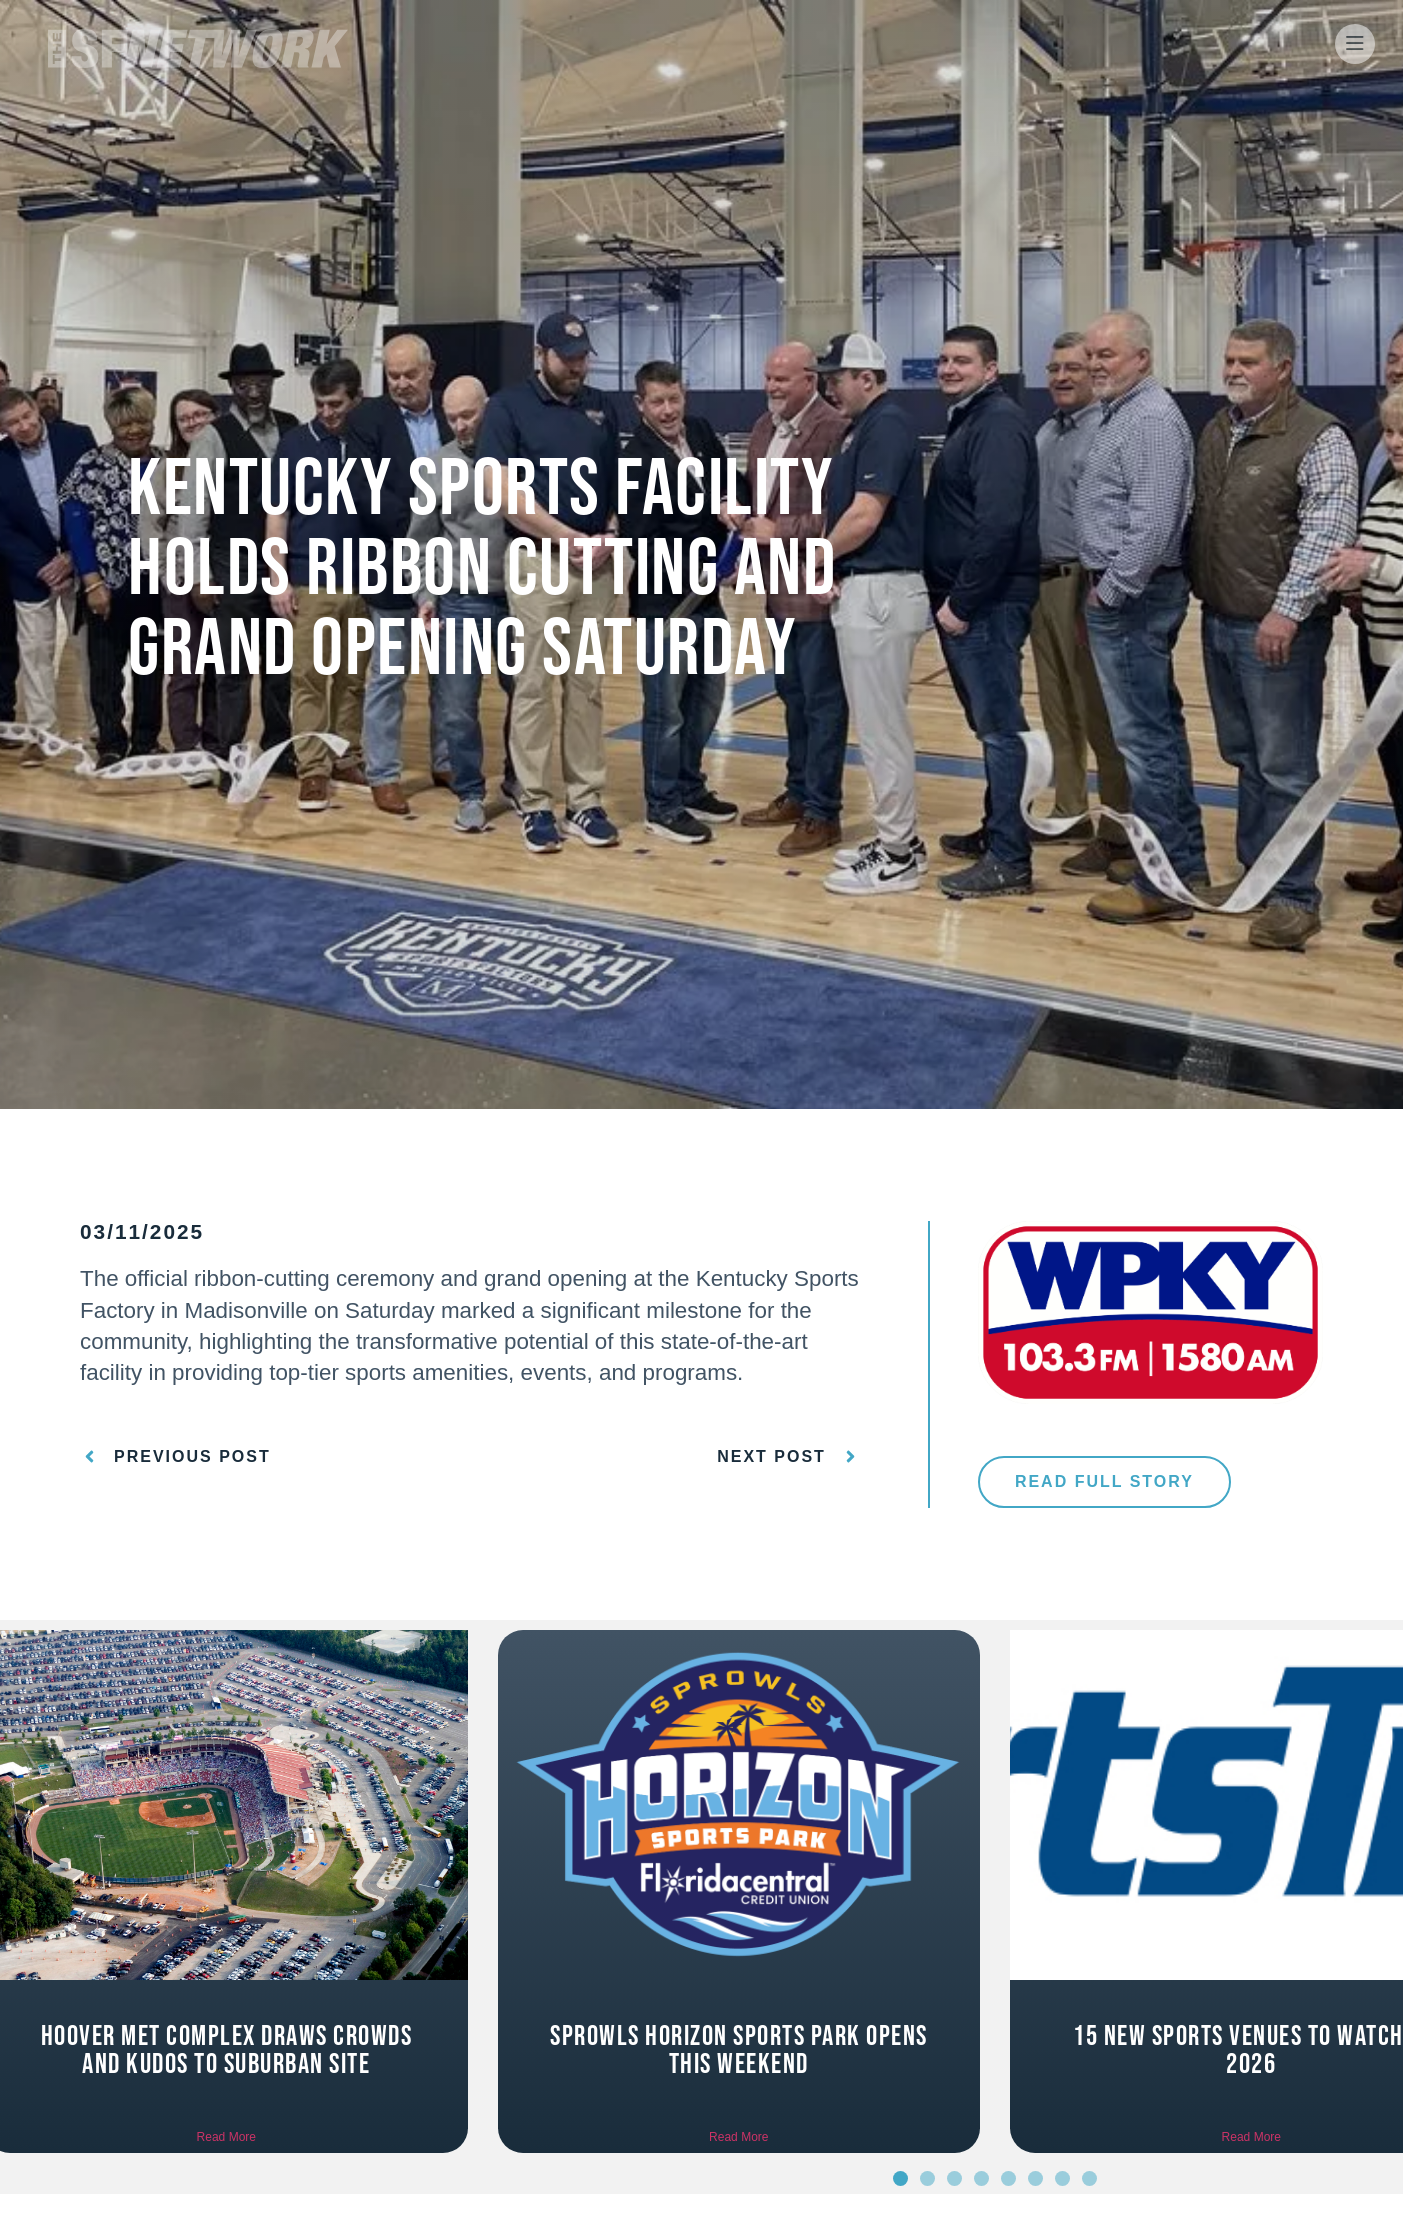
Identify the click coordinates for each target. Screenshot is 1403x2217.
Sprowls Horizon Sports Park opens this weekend (739, 2050)
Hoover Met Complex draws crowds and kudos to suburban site (227, 2050)
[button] (900, 2178)
